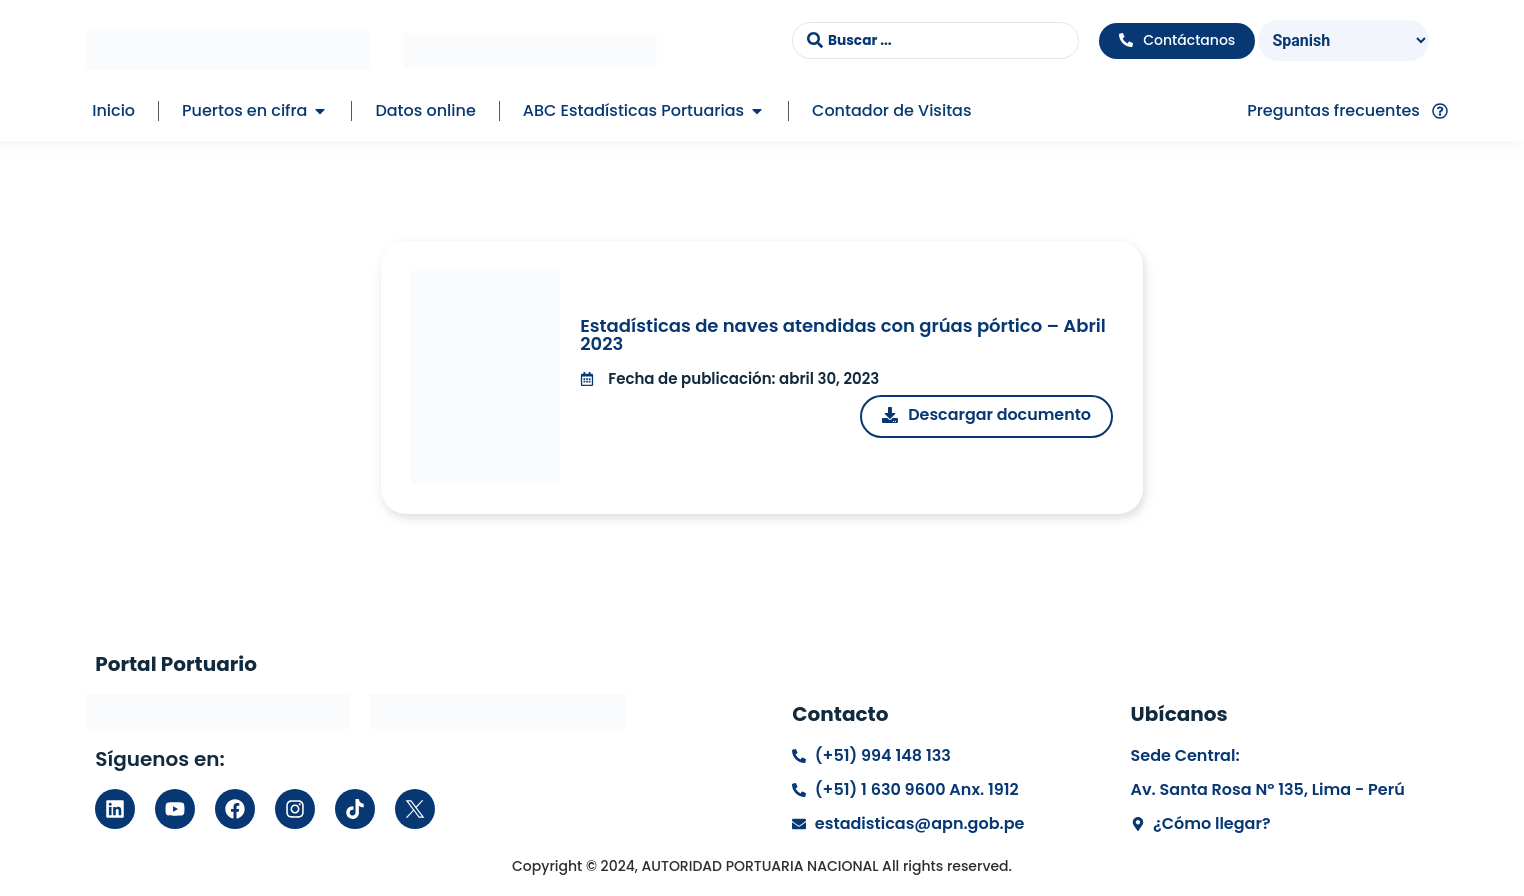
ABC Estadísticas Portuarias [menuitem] (633, 110)
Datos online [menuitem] (425, 110)
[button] (320, 111)
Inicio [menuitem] (113, 110)
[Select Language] (1344, 40)
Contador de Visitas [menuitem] (891, 110)
